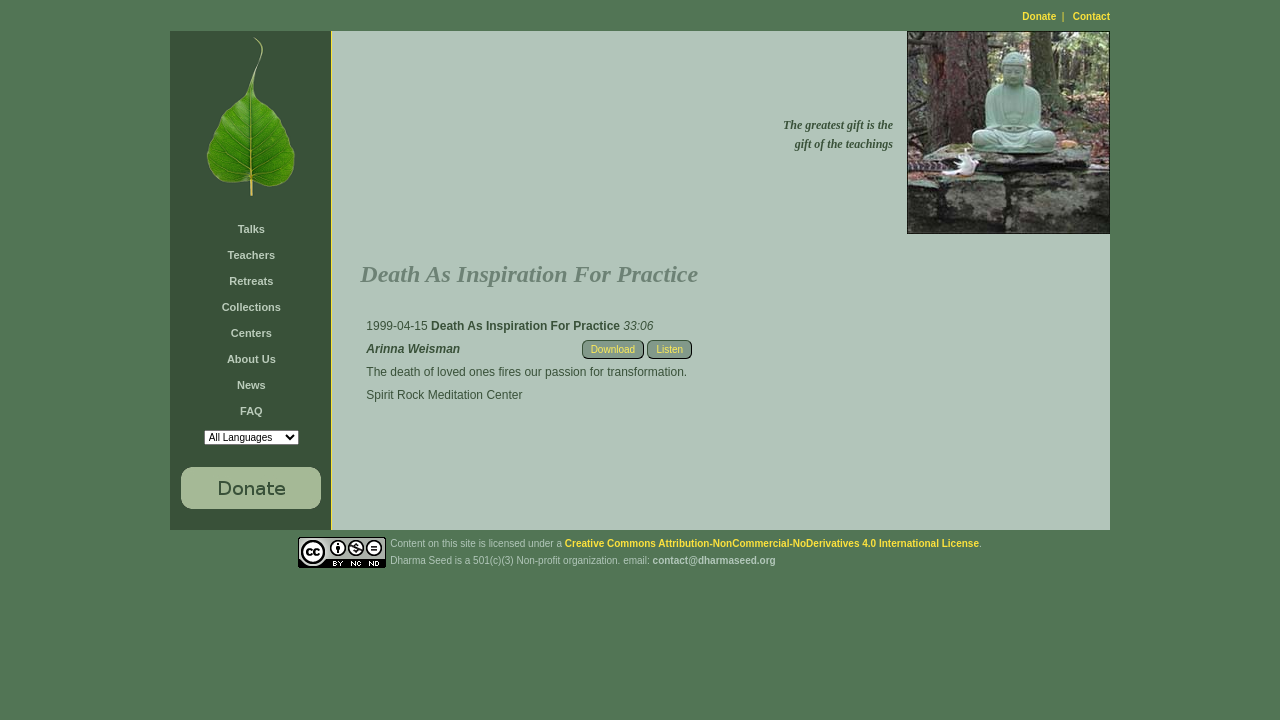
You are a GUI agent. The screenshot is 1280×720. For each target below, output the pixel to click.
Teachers (252, 255)
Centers (251, 333)
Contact (1091, 16)
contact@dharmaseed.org (714, 560)
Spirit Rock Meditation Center (444, 395)
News (251, 385)
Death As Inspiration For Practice (527, 326)
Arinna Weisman (413, 349)
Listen (669, 349)
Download (613, 349)
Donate (1039, 16)
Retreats (251, 281)
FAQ (251, 411)
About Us (251, 359)
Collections (251, 307)
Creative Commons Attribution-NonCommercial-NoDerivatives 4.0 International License (772, 543)
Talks (251, 229)
